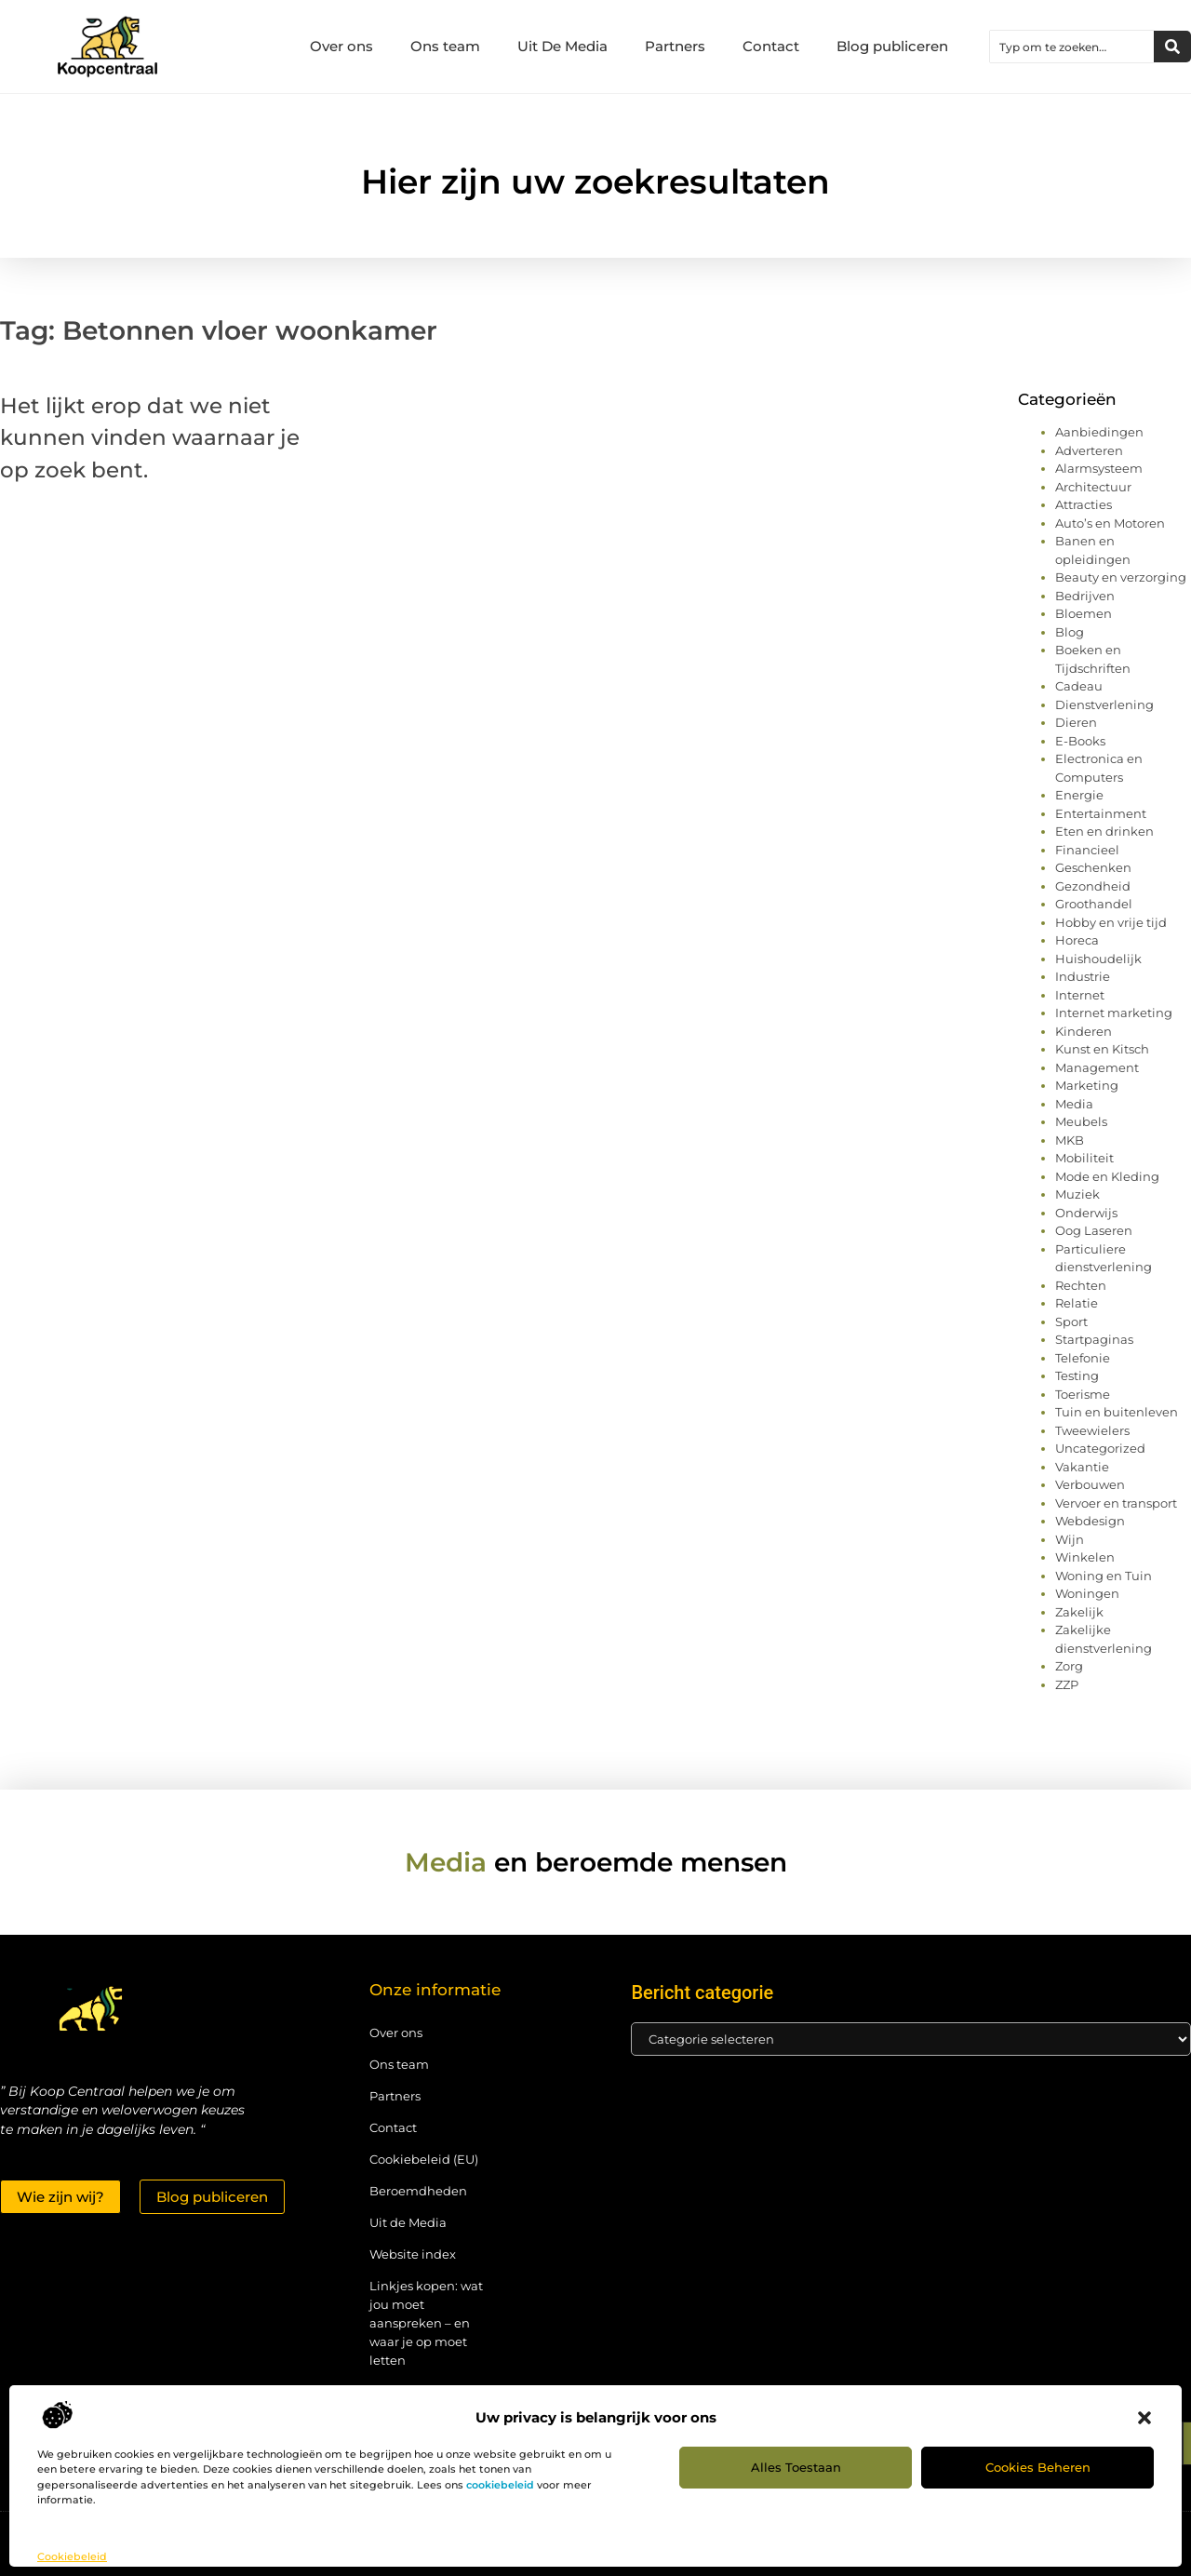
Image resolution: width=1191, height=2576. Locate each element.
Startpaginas (1094, 1339)
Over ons (341, 46)
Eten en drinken (1104, 831)
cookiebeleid (500, 2484)
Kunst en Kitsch (1102, 1048)
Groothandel (1093, 903)
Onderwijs (1086, 1212)
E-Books (1080, 740)
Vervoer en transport (1116, 1503)
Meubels (1081, 1121)
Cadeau (1079, 685)
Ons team (445, 46)
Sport (1071, 1321)
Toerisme (1082, 1394)
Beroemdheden (418, 2190)
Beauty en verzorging (1120, 577)
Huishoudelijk (1098, 958)
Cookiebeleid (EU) (423, 2159)
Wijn (1069, 1539)
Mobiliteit (1084, 1157)
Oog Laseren (1093, 1230)
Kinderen (1083, 1031)
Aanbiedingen (1099, 431)
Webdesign (1090, 1520)
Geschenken (1093, 867)
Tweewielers (1092, 1430)
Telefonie (1082, 1357)
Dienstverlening (1104, 704)
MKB (1069, 1140)
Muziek (1077, 1194)
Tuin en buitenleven (1116, 1411)
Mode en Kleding (1107, 1176)
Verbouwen (1090, 1484)
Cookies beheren (1038, 2467)
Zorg (1069, 1665)
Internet (1079, 994)
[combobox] (1072, 46)
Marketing (1086, 1085)
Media (1074, 1103)
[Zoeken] (1172, 46)
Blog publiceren (892, 46)
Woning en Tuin (1103, 1575)
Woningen (1087, 1593)
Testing (1077, 1375)
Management (1097, 1067)
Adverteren (1089, 450)
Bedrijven (1085, 595)
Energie (1079, 794)
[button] (1144, 2417)
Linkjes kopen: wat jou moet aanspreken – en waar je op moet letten (426, 2323)
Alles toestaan (796, 2467)
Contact (771, 46)
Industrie (1082, 976)
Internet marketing (1113, 1012)
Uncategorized (1100, 1448)
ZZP (1066, 1684)
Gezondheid (1093, 886)
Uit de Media (408, 2222)
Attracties (1083, 504)
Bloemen (1083, 613)
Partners (675, 46)
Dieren (1076, 722)
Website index (412, 2254)
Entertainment (1100, 813)
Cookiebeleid (72, 2556)
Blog (1069, 631)
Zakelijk (1079, 1611)
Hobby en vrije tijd (1111, 922)
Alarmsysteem (1099, 468)
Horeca (1077, 939)
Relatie (1076, 1302)
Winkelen (1085, 1557)
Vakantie (1082, 1466)
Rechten (1080, 1285)
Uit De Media (562, 46)
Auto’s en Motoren (1110, 523)
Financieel (1087, 849)
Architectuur (1093, 486)
